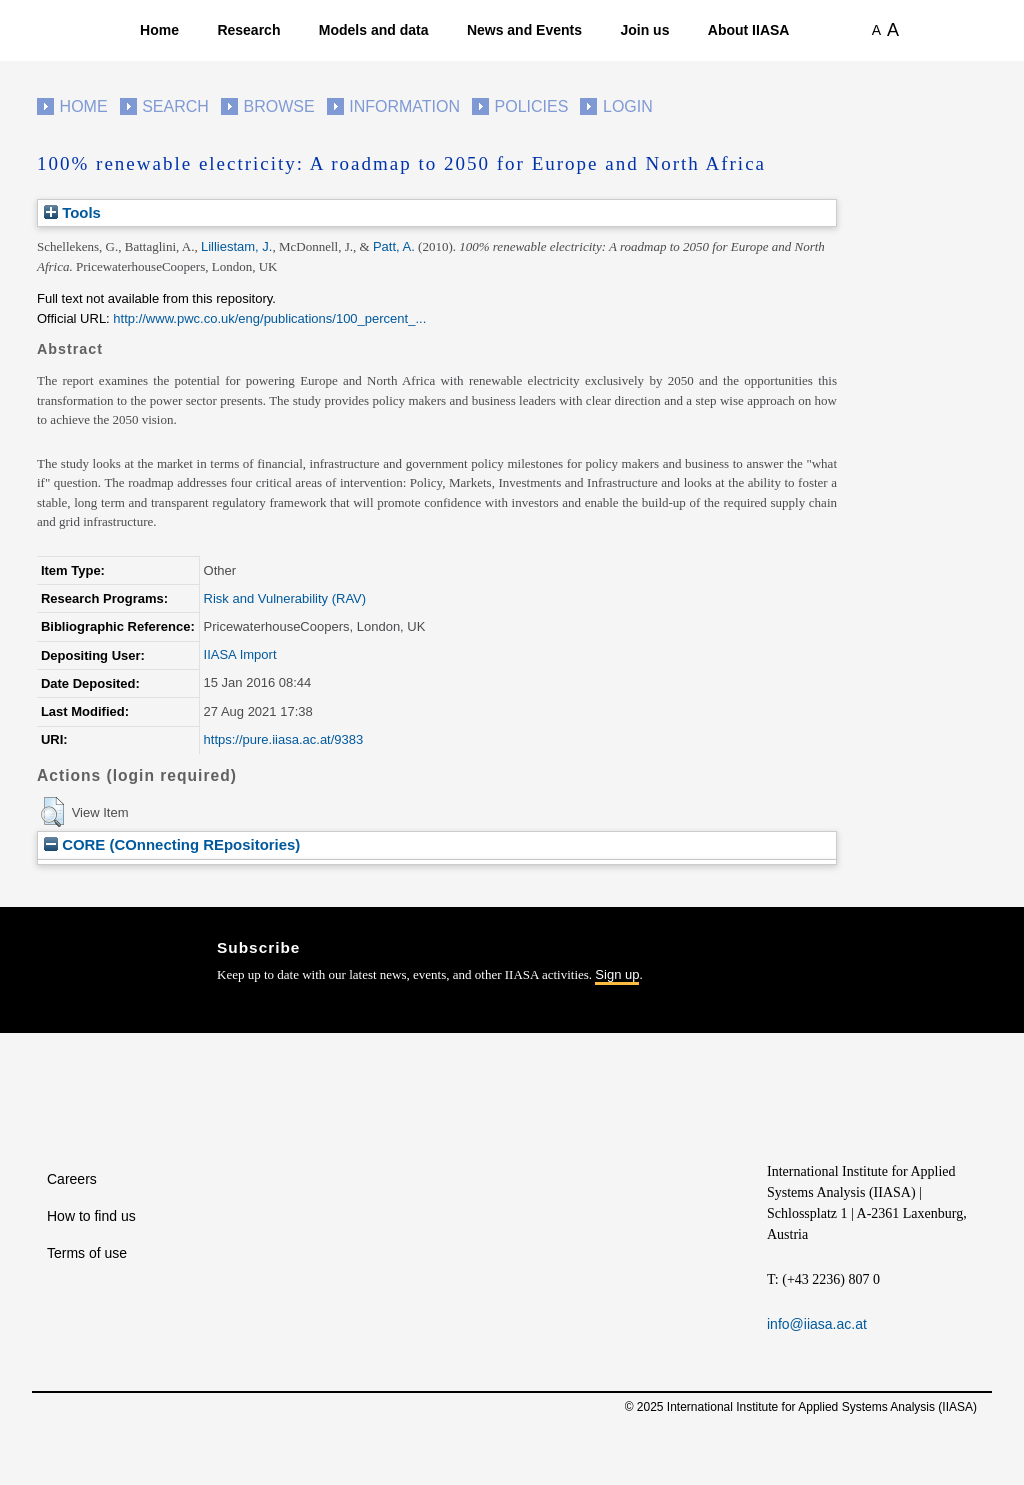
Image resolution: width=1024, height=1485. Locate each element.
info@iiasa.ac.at (817, 1324)
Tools (72, 212)
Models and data (374, 30)
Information (404, 106)
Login (628, 106)
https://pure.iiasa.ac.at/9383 (284, 739)
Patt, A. (394, 246)
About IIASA (749, 30)
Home (159, 30)
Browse (278, 106)
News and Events (524, 30)
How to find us (91, 1216)
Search (175, 106)
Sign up (617, 974)
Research (248, 30)
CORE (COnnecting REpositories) (172, 844)
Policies (532, 106)
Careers (72, 1179)
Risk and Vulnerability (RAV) (285, 598)
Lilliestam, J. (237, 246)
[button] (52, 812)
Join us (644, 30)
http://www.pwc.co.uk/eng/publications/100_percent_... (269, 318)
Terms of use (87, 1253)
